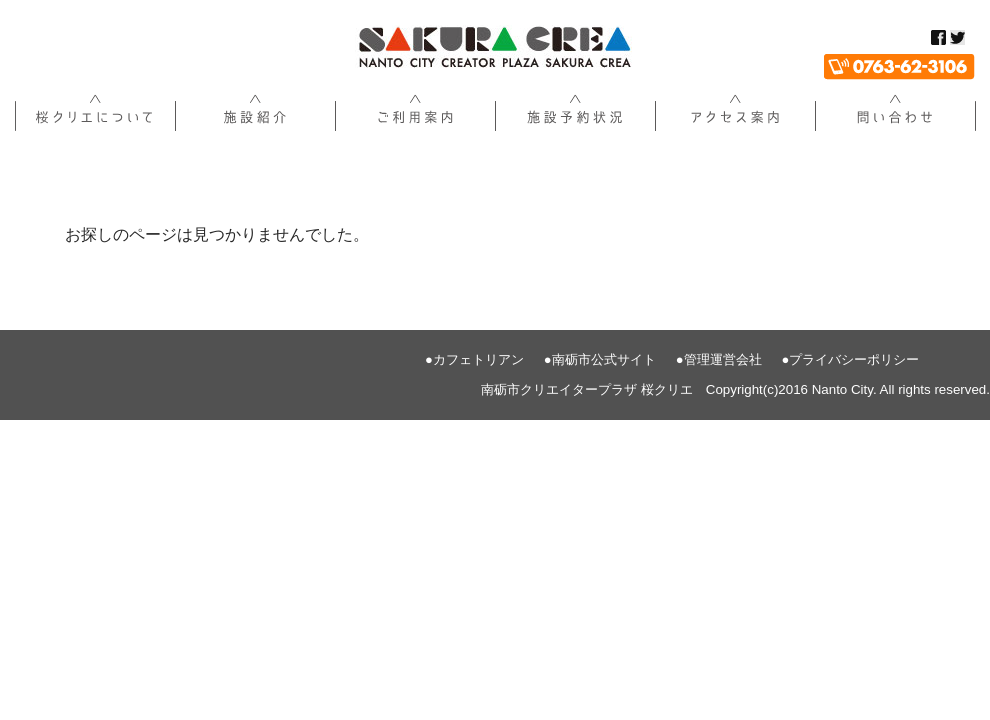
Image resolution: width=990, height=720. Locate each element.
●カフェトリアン (474, 359)
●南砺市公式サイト (600, 359)
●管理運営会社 (719, 359)
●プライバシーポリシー (851, 359)
